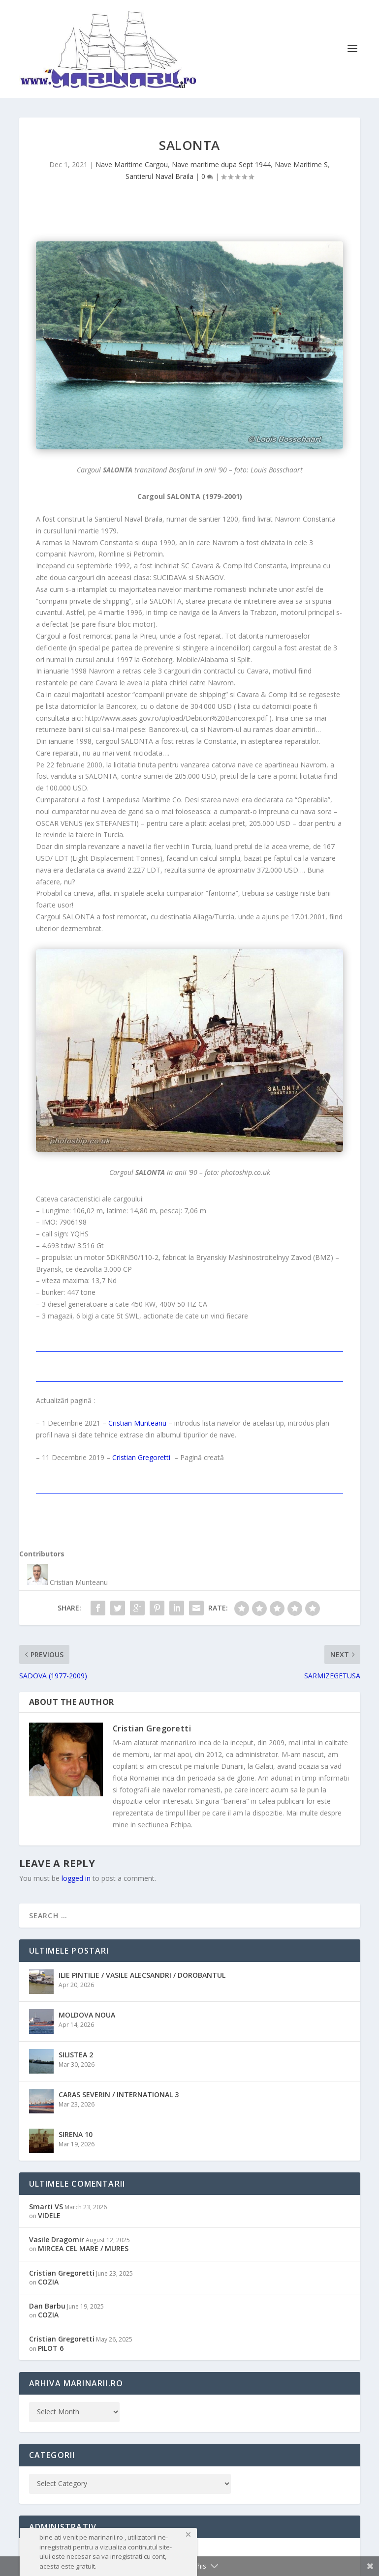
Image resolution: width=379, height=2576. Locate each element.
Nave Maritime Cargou (131, 164)
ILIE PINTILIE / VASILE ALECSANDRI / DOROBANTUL (142, 1975)
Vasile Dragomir (56, 2239)
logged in (76, 1878)
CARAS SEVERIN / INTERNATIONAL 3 (119, 2094)
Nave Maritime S (301, 164)
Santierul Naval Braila (159, 176)
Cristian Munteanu (137, 1423)
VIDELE (49, 2215)
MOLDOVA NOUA (87, 2015)
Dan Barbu (47, 2306)
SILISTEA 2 (76, 2054)
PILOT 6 (50, 2348)
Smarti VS (46, 2206)
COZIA (48, 2281)
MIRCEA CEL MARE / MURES (83, 2248)
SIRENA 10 (76, 2134)
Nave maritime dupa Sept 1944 (221, 164)
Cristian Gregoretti (141, 1457)
